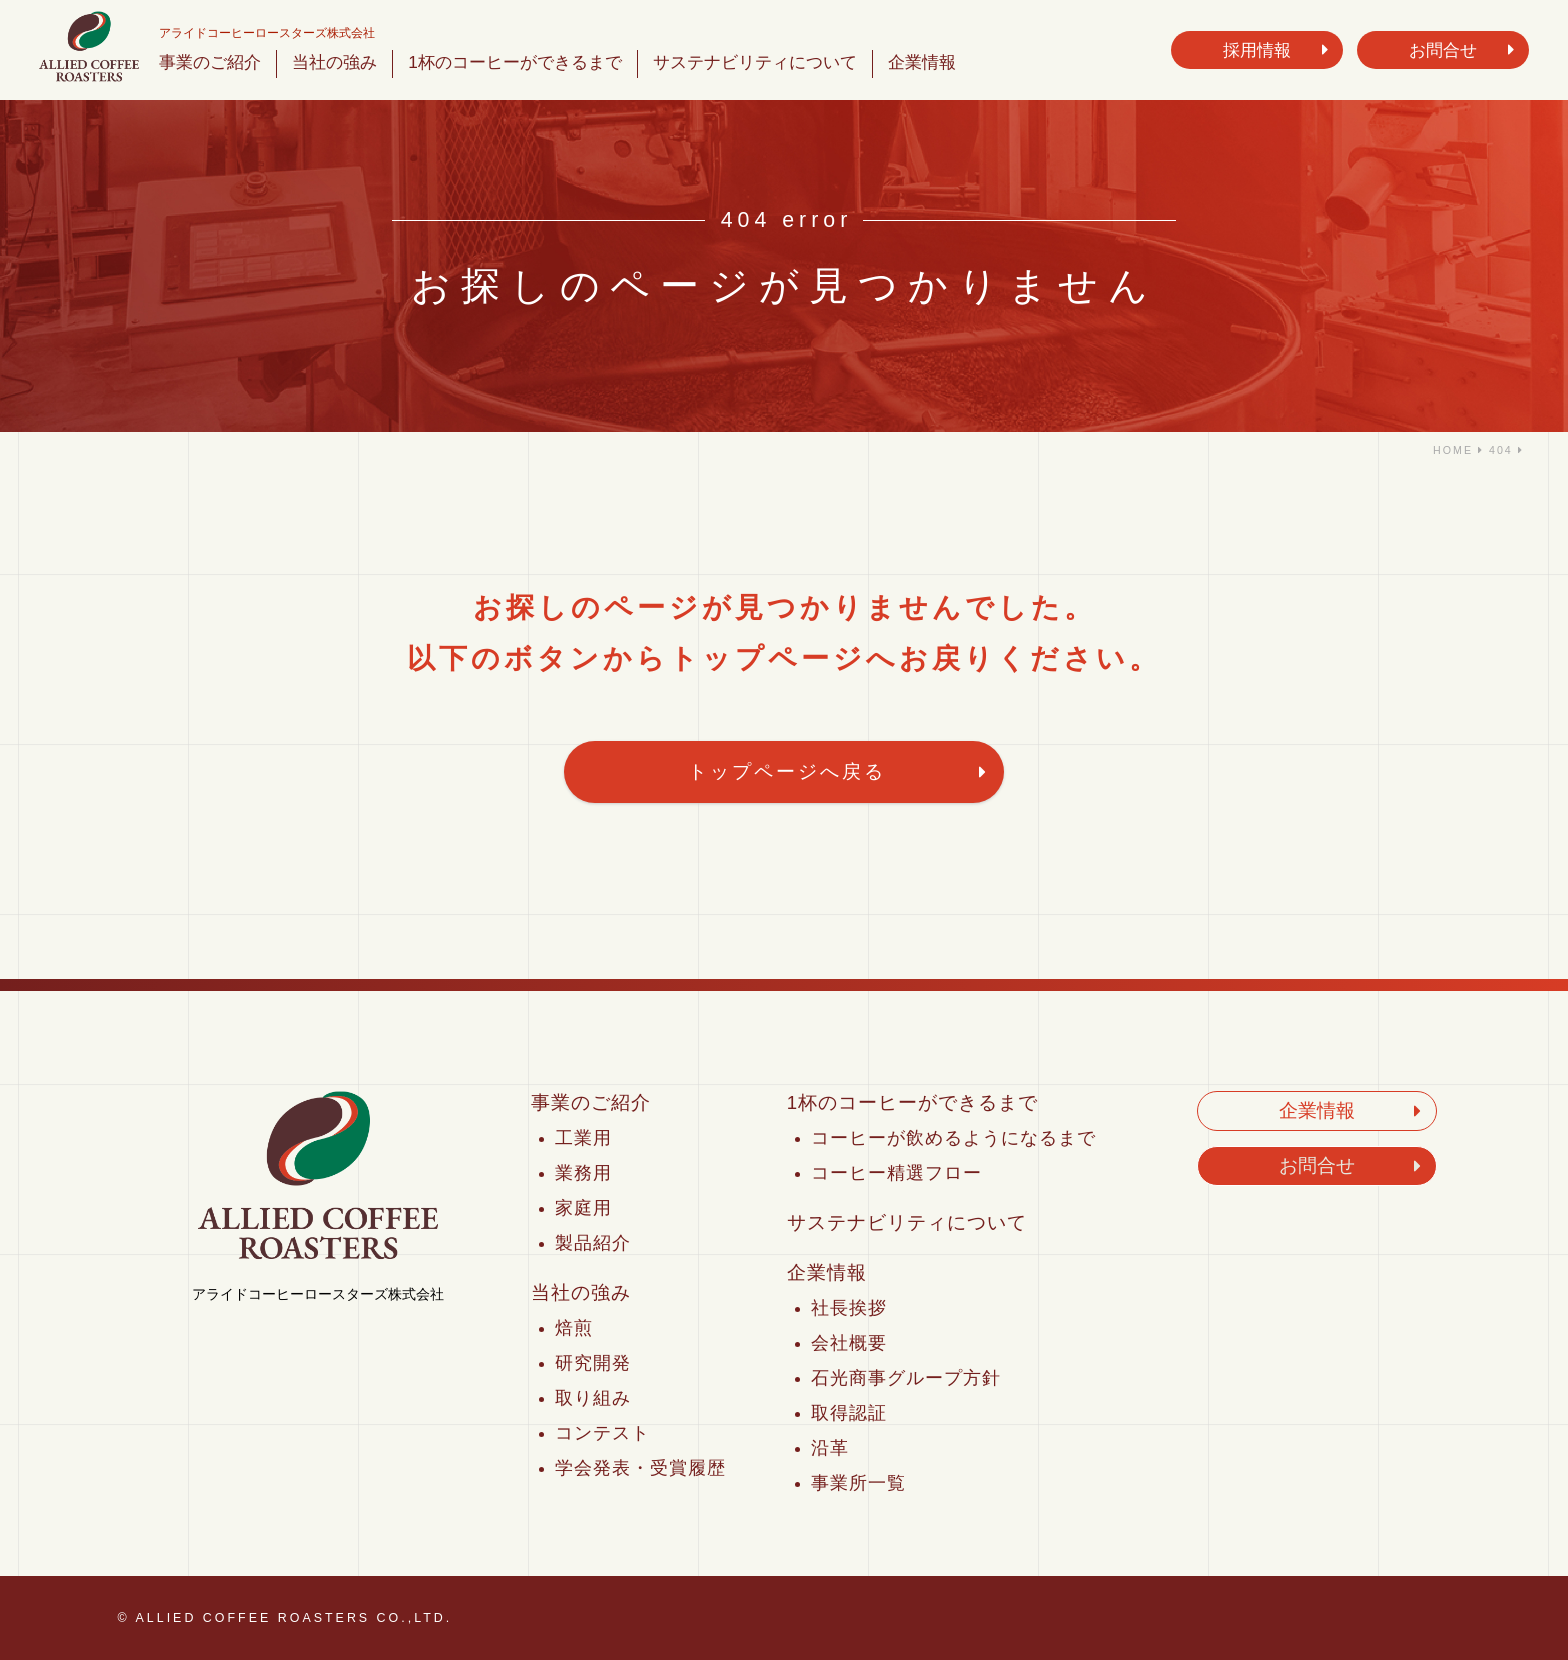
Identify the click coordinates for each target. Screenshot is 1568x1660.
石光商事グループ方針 (906, 1378)
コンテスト (602, 1433)
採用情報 (1257, 50)
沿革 (830, 1448)
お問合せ (1443, 50)
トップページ (767, 658)
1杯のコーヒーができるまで (515, 62)
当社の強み (334, 62)
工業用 (583, 1138)
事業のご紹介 (210, 62)
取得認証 (849, 1413)
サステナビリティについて (755, 62)
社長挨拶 (849, 1308)
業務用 (583, 1173)
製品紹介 (593, 1243)
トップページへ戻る (787, 771)
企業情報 (922, 62)
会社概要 (849, 1343)
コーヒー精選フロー (896, 1173)
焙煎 (574, 1328)
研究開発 (593, 1363)
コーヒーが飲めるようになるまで (953, 1138)
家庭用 (583, 1208)
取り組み (593, 1398)
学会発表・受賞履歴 (640, 1468)
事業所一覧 (858, 1483)
